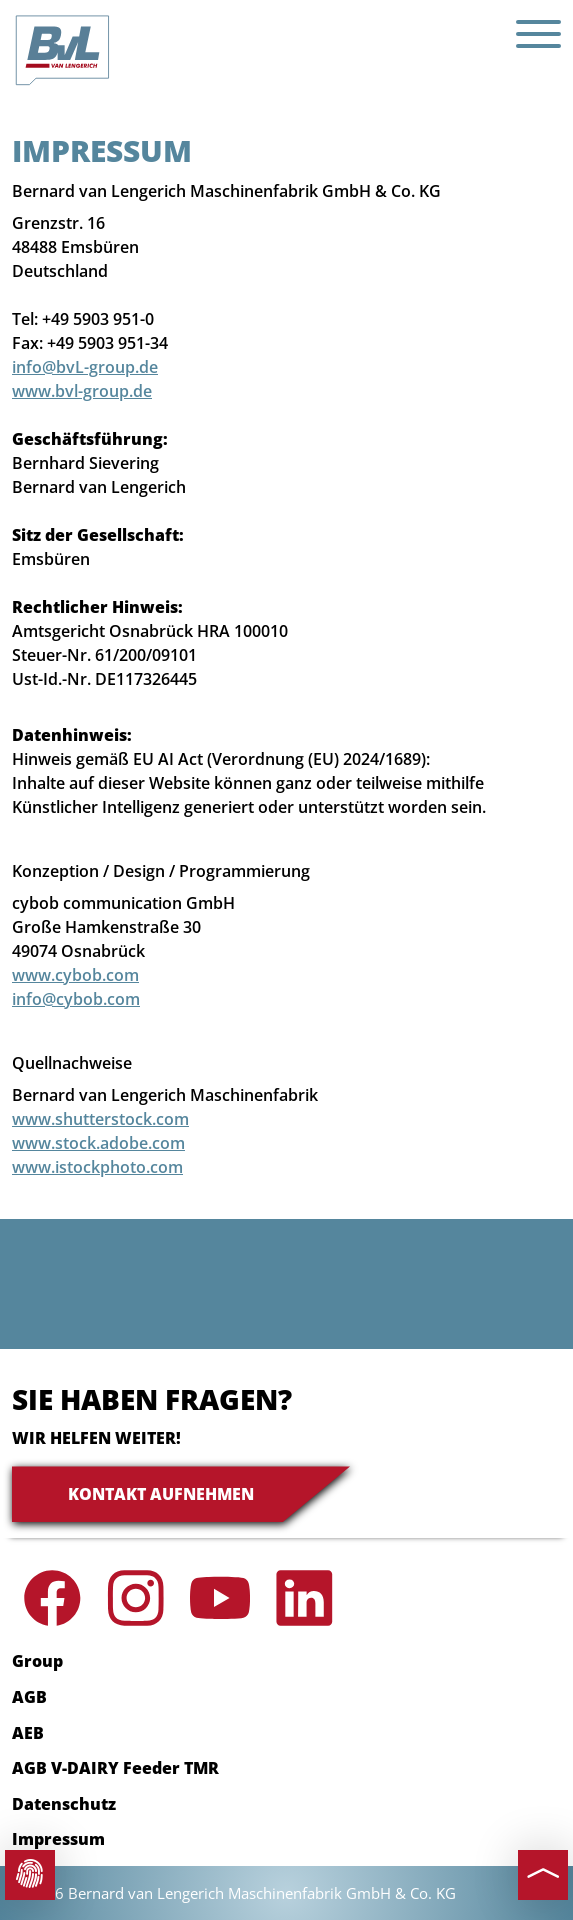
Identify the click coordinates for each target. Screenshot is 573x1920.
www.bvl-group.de (82, 391)
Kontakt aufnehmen (161, 1494)
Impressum (58, 1839)
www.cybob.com (75, 975)
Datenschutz (64, 1804)
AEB (28, 1733)
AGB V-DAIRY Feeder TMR (115, 1768)
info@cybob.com (76, 999)
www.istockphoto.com (97, 1167)
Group (37, 1661)
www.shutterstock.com (100, 1119)
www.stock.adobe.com (98, 1143)
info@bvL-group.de (85, 367)
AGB (29, 1697)
